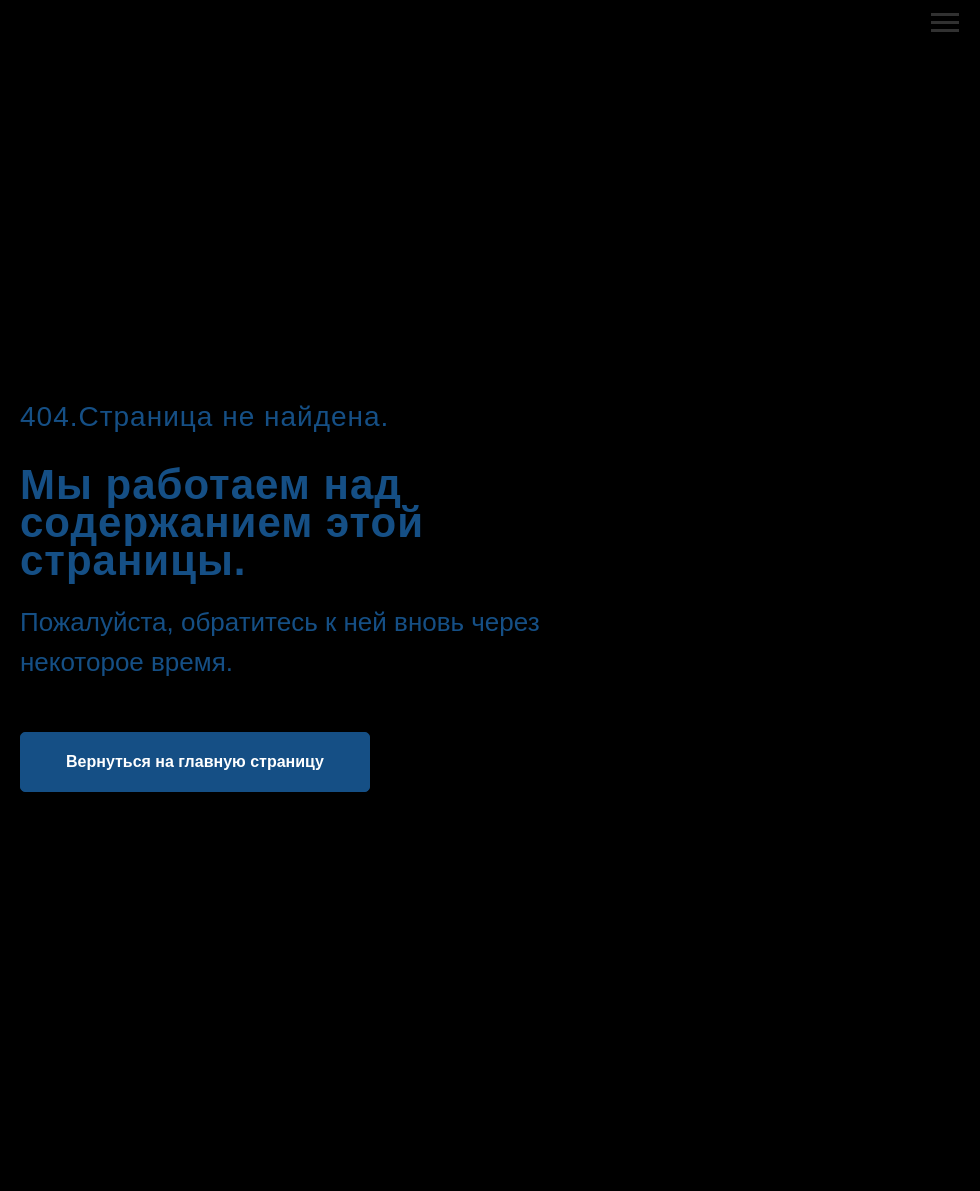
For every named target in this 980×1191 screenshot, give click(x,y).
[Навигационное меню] (945, 23)
